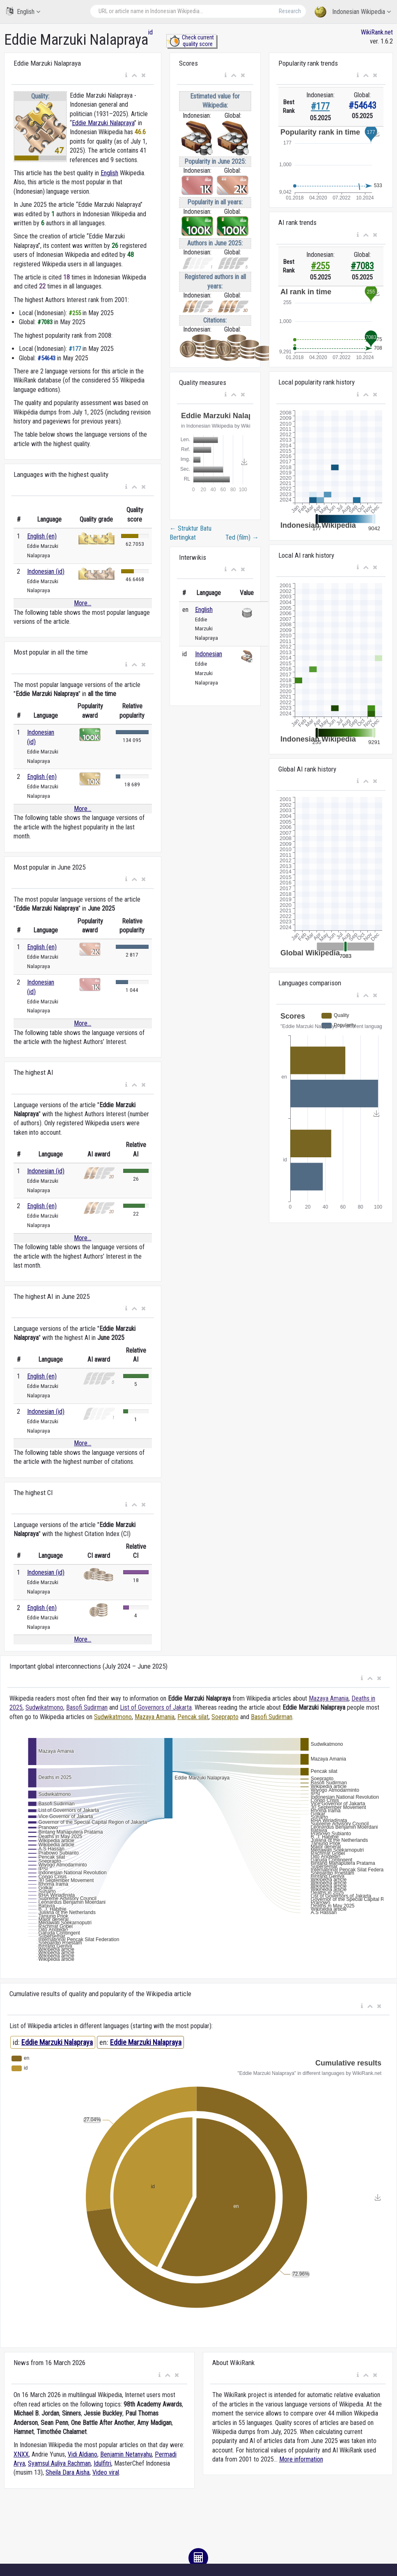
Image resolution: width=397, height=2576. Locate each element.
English (23, 11)
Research (290, 11)
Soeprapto (225, 1717)
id (150, 32)
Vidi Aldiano (82, 2454)
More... (82, 603)
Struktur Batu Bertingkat (190, 532)
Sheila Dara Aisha (67, 2472)
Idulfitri (102, 2463)
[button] (126, 75)
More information (301, 2459)
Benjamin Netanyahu (126, 2454)
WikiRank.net (377, 32)
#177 (320, 106)
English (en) (42, 536)
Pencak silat (193, 1717)
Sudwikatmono (44, 1707)
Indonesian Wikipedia (352, 12)
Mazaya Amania (329, 1698)
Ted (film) (242, 537)
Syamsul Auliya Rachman (59, 2463)
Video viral (105, 2472)
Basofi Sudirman (87, 1707)
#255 (320, 266)
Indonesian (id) (45, 571)
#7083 (362, 266)
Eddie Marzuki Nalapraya (103, 123)
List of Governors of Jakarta (156, 1707)
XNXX (21, 2454)
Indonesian (208, 654)
